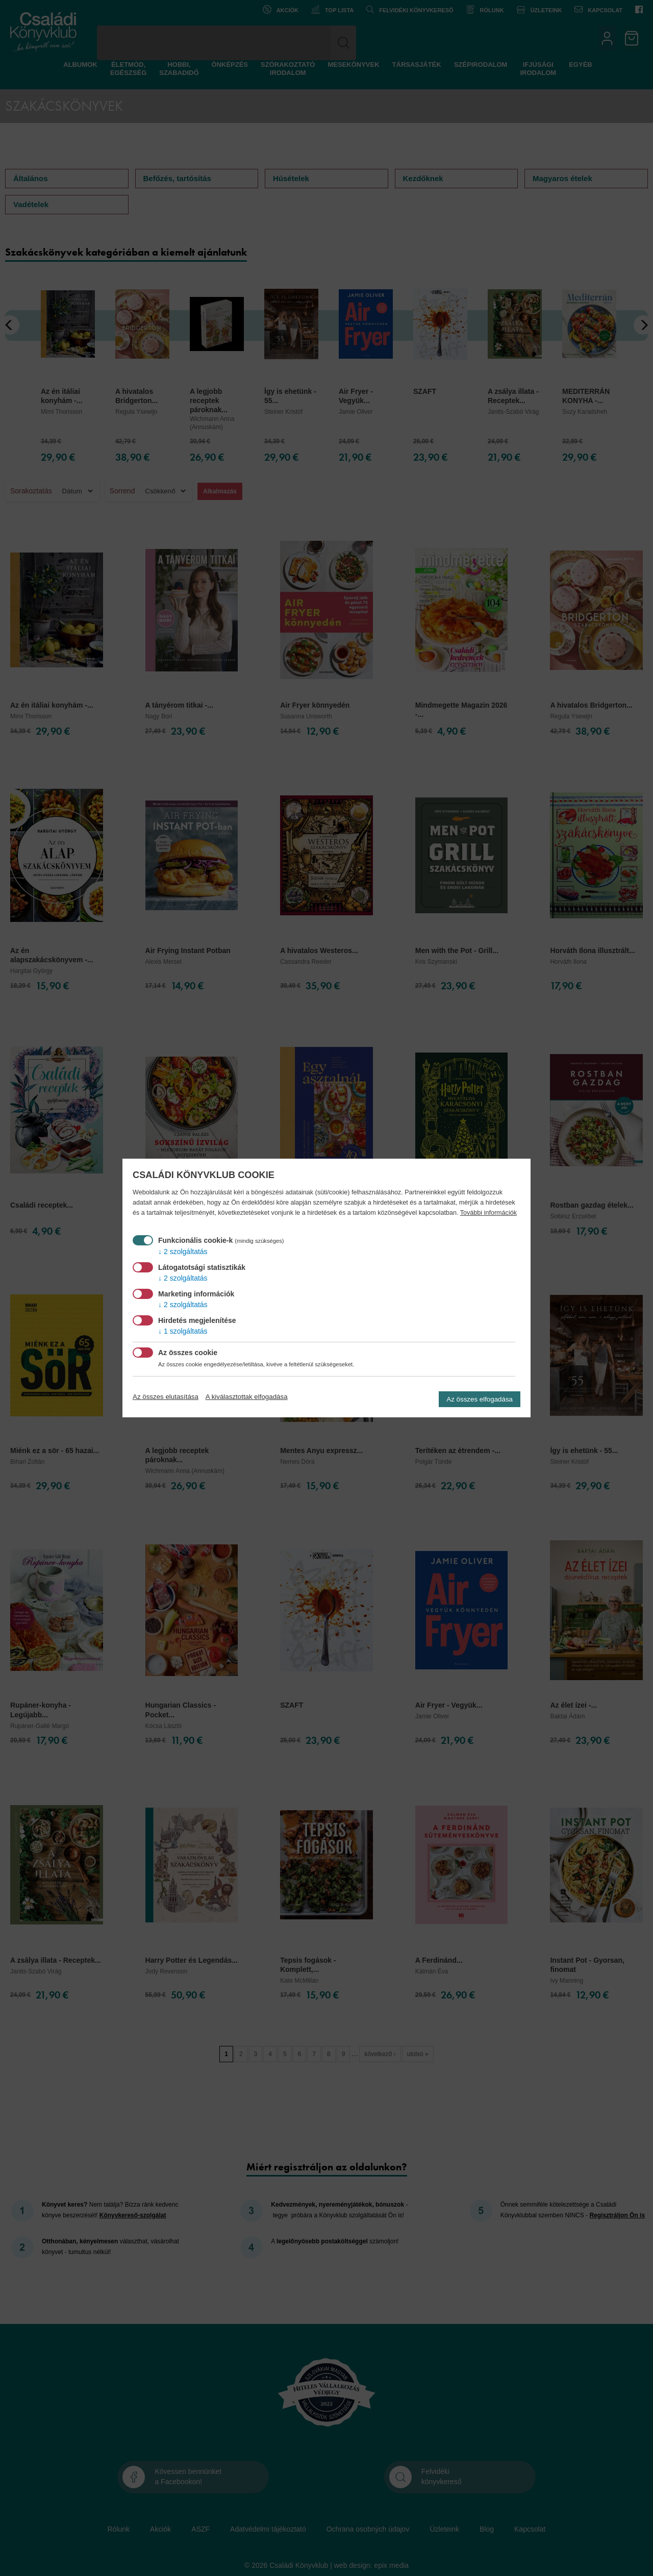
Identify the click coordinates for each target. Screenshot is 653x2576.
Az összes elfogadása (479, 1399)
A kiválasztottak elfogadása (247, 1396)
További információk (488, 1212)
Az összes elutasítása (165, 1396)
